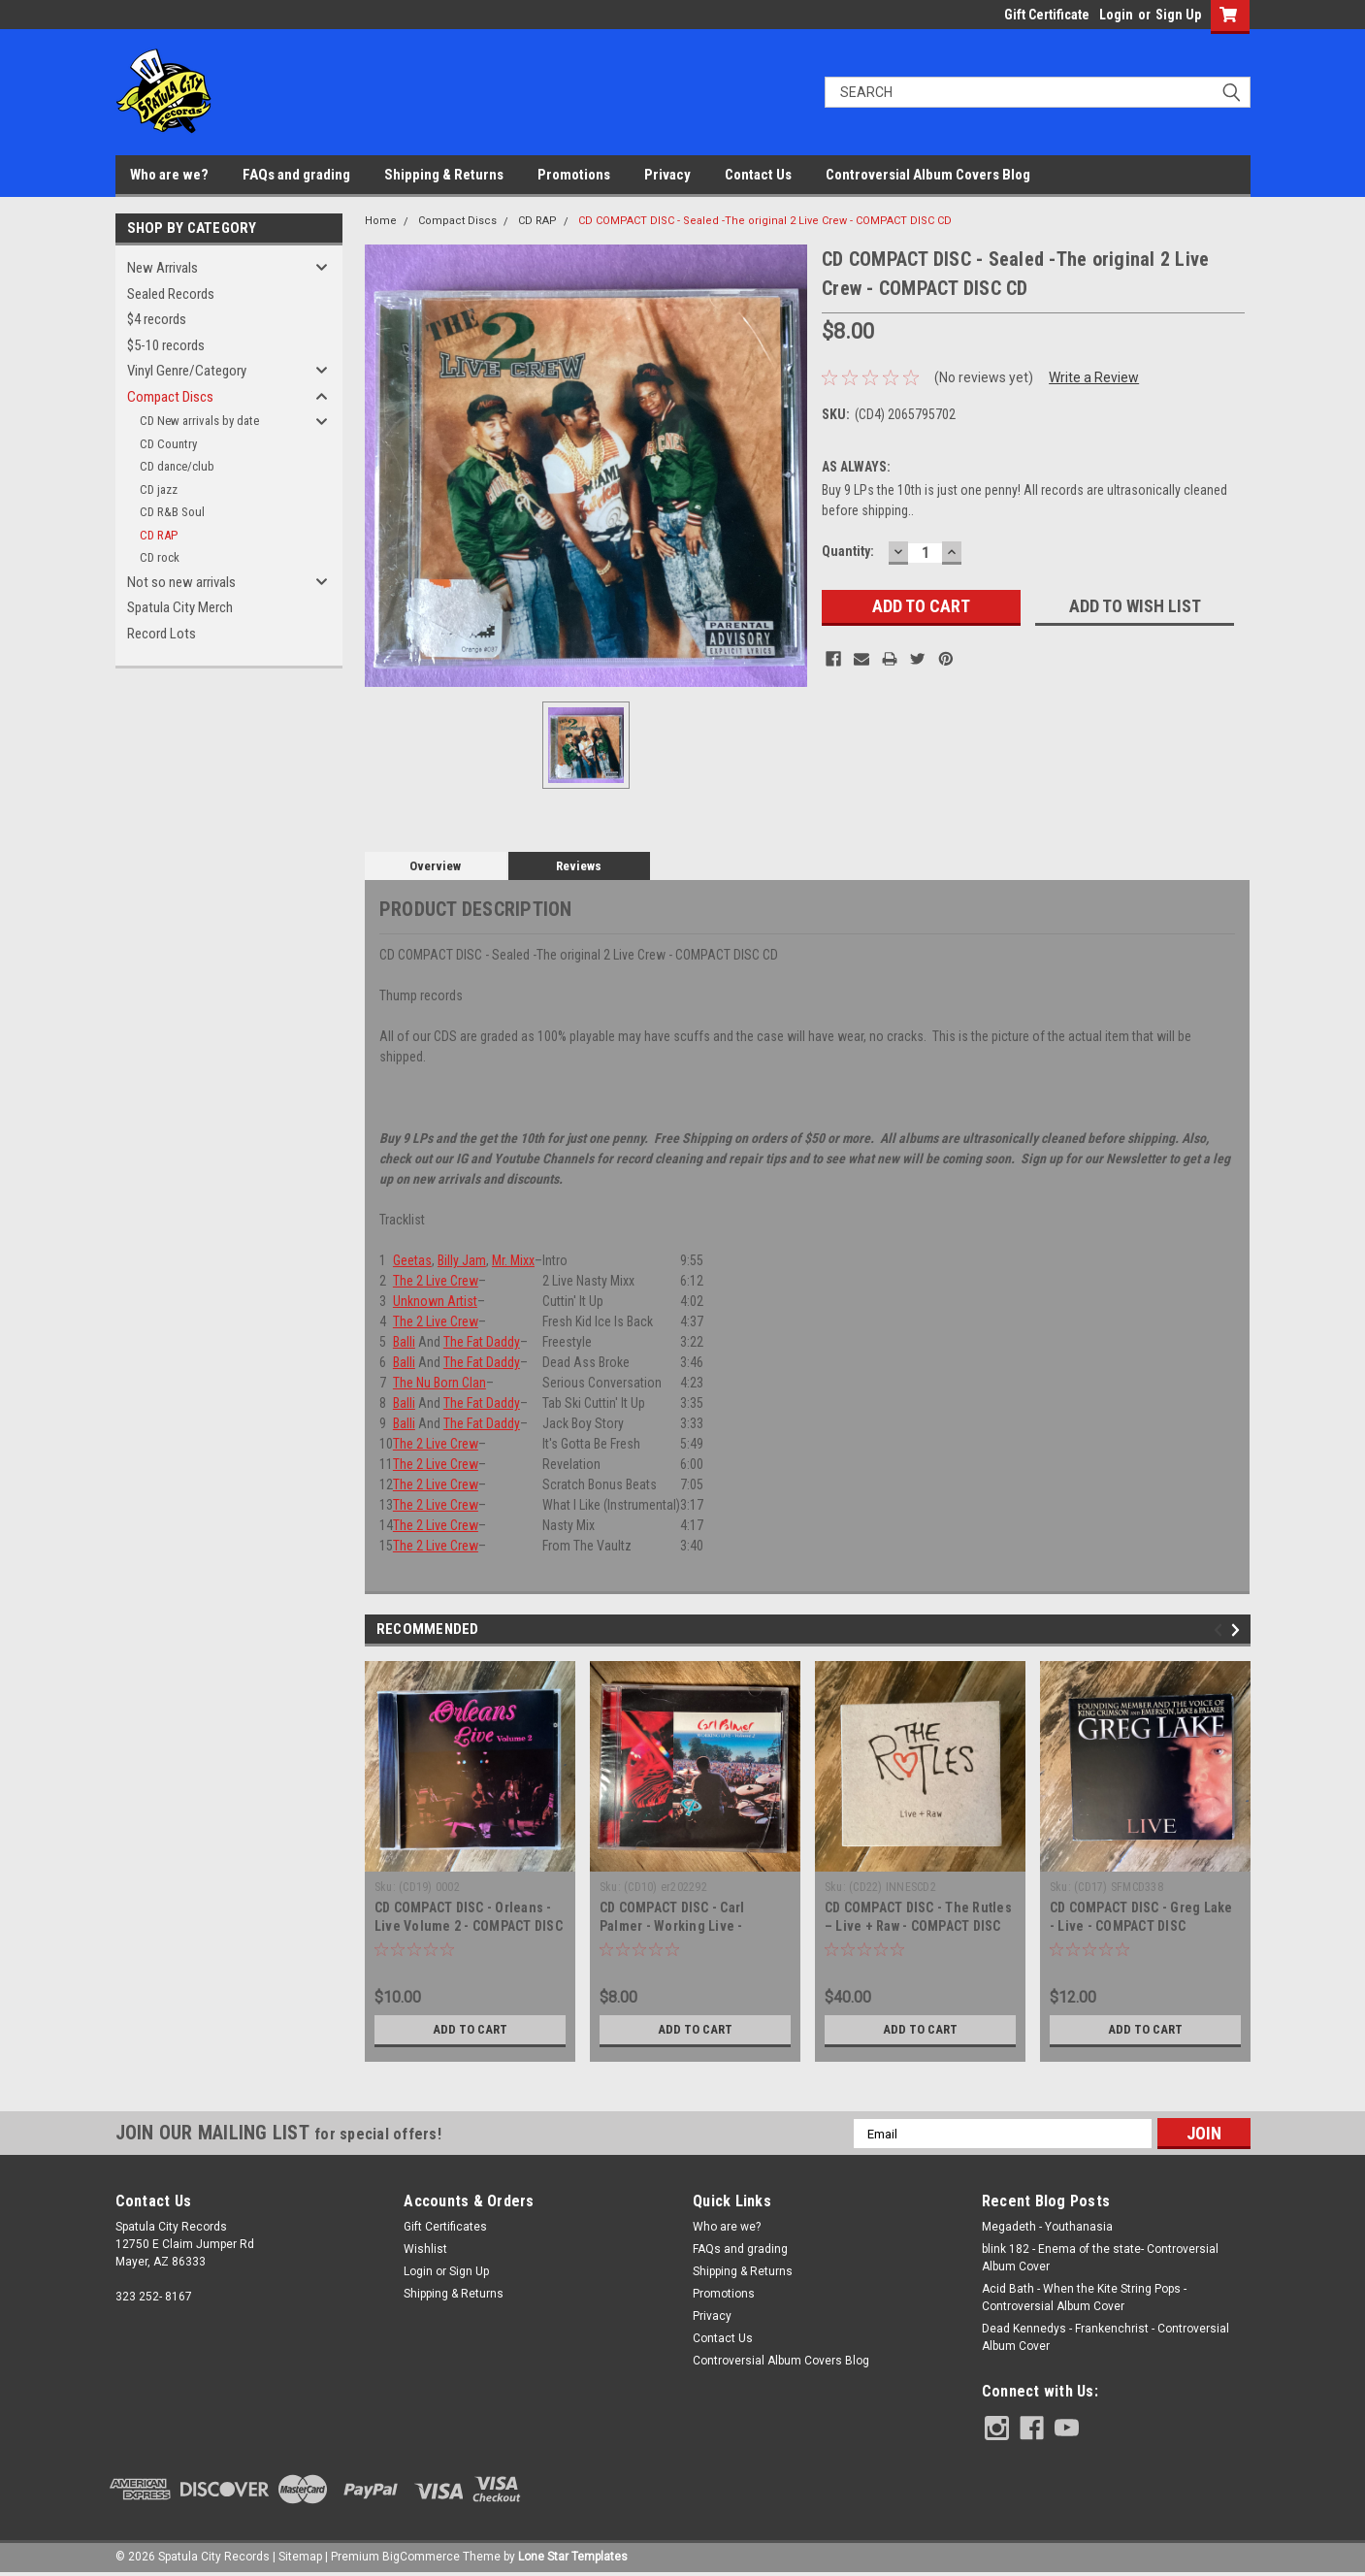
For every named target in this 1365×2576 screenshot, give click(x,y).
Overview (435, 866)
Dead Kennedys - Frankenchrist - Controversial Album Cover (1105, 2337)
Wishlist (425, 2249)
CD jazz (159, 489)
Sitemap (300, 2556)
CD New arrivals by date (199, 420)
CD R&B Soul (172, 512)
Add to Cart (470, 2030)
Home (381, 220)
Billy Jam (462, 1260)
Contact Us (758, 174)
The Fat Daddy (481, 1342)
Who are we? (169, 174)
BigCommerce (421, 2556)
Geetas (412, 1260)
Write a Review (1094, 377)
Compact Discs (170, 397)
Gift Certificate (1046, 14)
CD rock (159, 557)
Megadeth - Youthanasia (1047, 2227)
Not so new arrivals (181, 582)
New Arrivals (162, 268)
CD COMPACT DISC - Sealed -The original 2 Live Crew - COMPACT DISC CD (765, 220)
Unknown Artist (435, 1301)
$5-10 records (166, 345)
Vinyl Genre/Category (186, 370)
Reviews (578, 866)
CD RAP (159, 535)
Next (1238, 1630)
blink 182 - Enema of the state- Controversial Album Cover (1100, 2257)
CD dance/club (177, 466)
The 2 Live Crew (435, 1280)
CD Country (168, 444)
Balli (404, 1342)
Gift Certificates (445, 2227)
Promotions (573, 174)
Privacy (667, 174)
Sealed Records (170, 294)
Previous (1221, 1630)
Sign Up (1178, 14)
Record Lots (161, 633)
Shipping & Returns (444, 174)
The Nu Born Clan (439, 1382)
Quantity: (848, 551)
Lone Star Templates (573, 2556)
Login (1116, 14)
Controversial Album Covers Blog (928, 174)
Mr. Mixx (513, 1260)
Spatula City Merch (180, 607)
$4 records (156, 319)
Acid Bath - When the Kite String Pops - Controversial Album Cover (1084, 2297)
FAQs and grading (296, 174)
